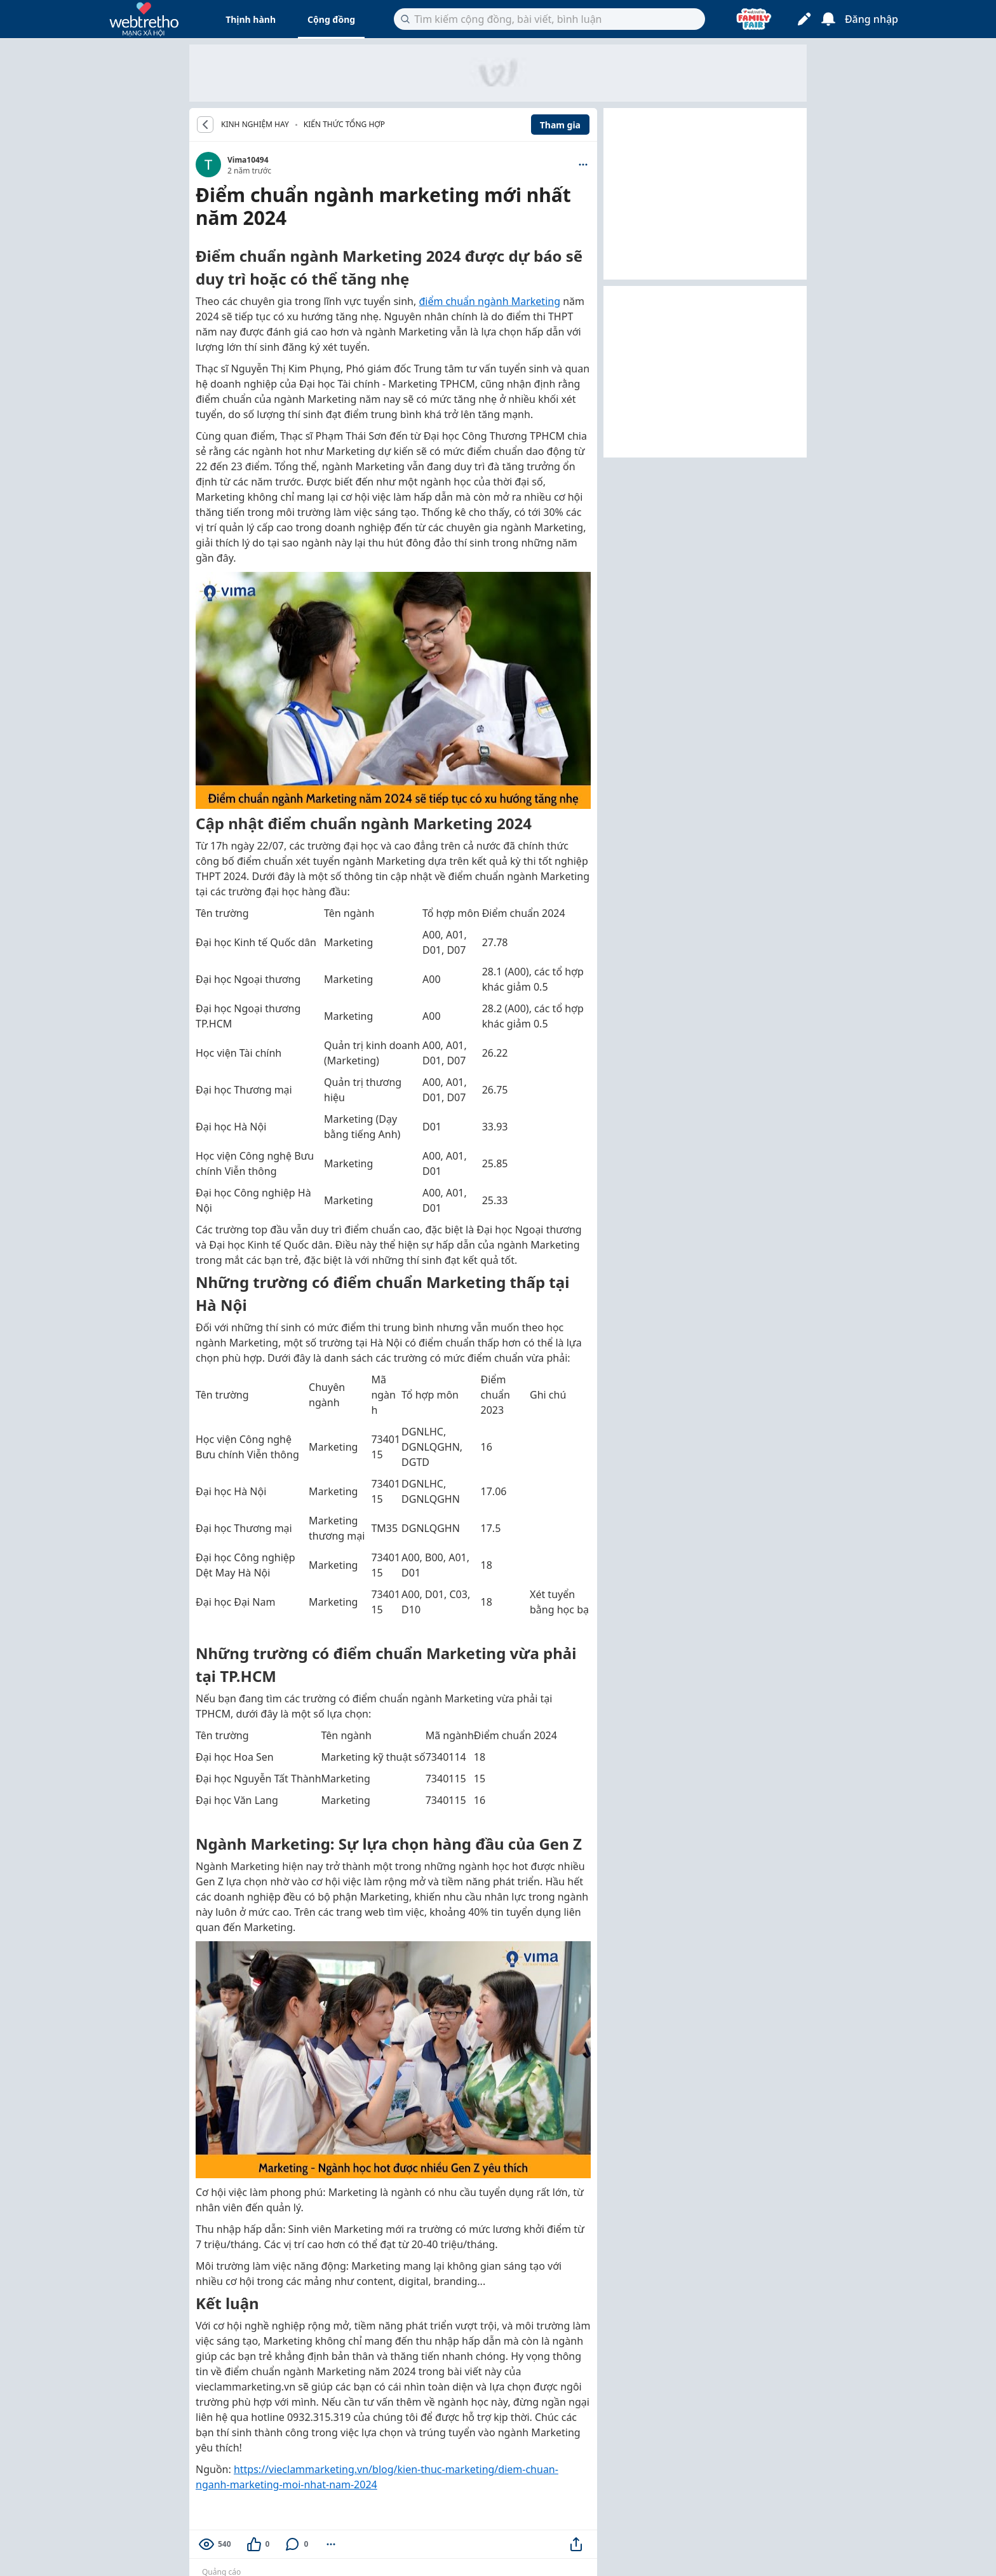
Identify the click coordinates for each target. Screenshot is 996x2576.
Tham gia (560, 125)
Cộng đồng (331, 19)
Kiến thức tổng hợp (344, 124)
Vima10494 (248, 159)
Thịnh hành (250, 19)
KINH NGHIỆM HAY (255, 124)
